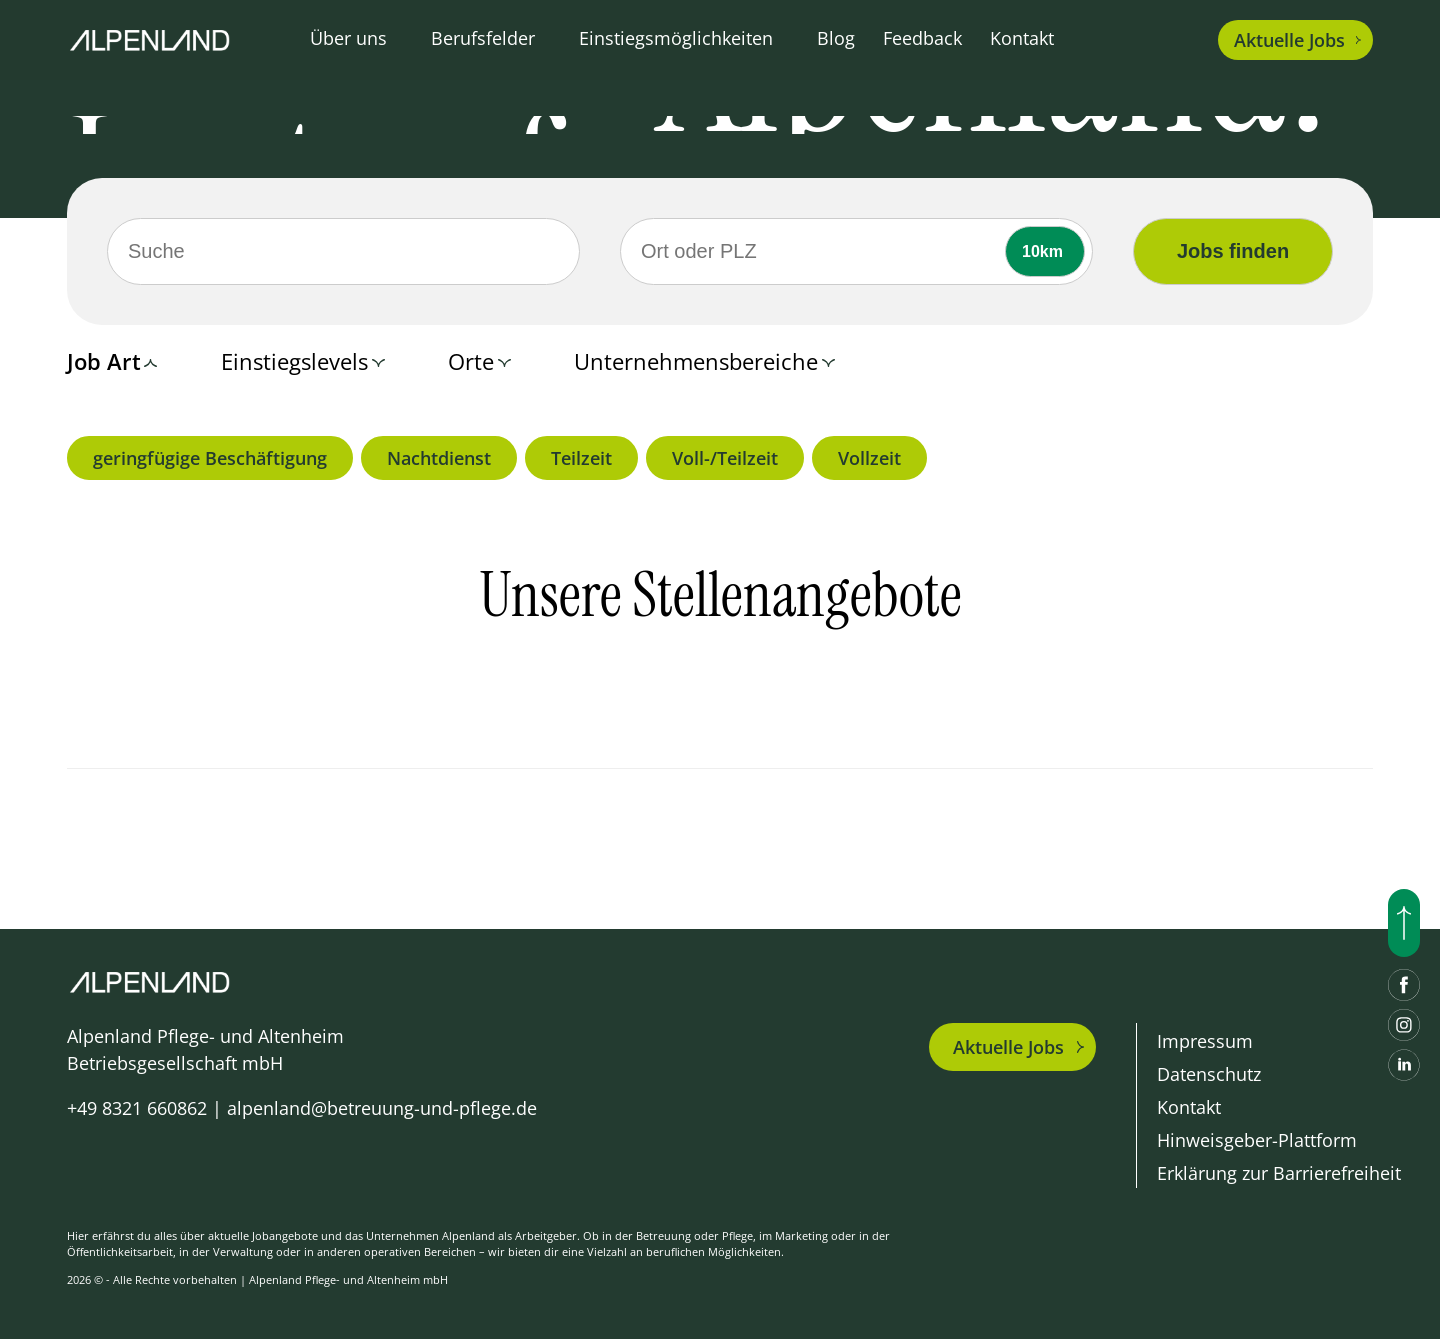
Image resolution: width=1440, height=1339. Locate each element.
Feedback (922, 38)
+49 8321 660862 (137, 1108)
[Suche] (343, 251)
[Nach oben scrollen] (1404, 923)
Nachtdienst (439, 458)
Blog (836, 38)
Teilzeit (581, 458)
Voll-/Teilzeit (725, 458)
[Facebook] (1404, 985)
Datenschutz (1209, 1074)
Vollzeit (869, 458)
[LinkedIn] (1404, 1065)
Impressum (1205, 1041)
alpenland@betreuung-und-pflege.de (382, 1108)
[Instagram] (1404, 1025)
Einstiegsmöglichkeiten (676, 38)
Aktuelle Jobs (1008, 1047)
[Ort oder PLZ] (856, 251)
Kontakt (1022, 38)
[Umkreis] (1045, 251)
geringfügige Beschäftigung (210, 458)
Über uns (348, 38)
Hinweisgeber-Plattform (1257, 1140)
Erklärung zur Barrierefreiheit (1279, 1173)
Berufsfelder (483, 38)
